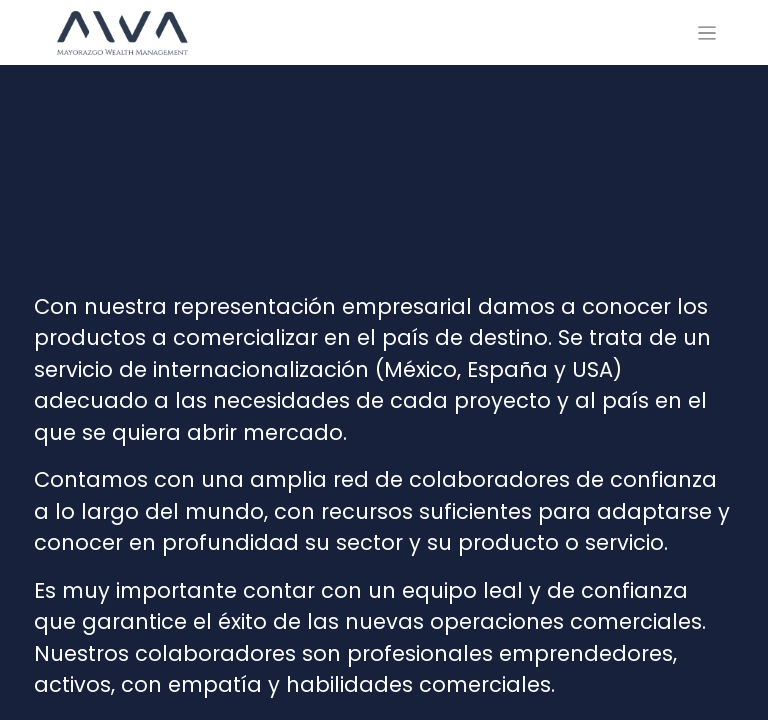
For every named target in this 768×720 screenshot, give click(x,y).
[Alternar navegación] (707, 32)
